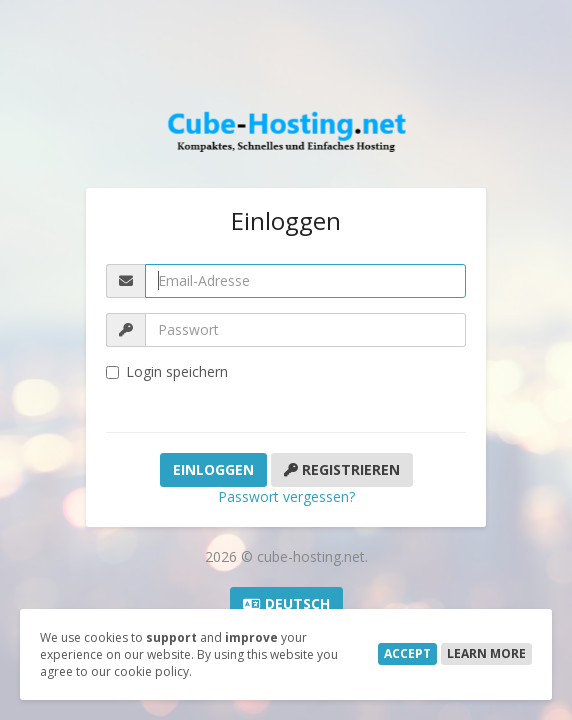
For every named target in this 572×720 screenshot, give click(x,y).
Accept (407, 653)
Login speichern (167, 371)
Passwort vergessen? (286, 496)
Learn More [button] (486, 653)
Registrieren (342, 469)
